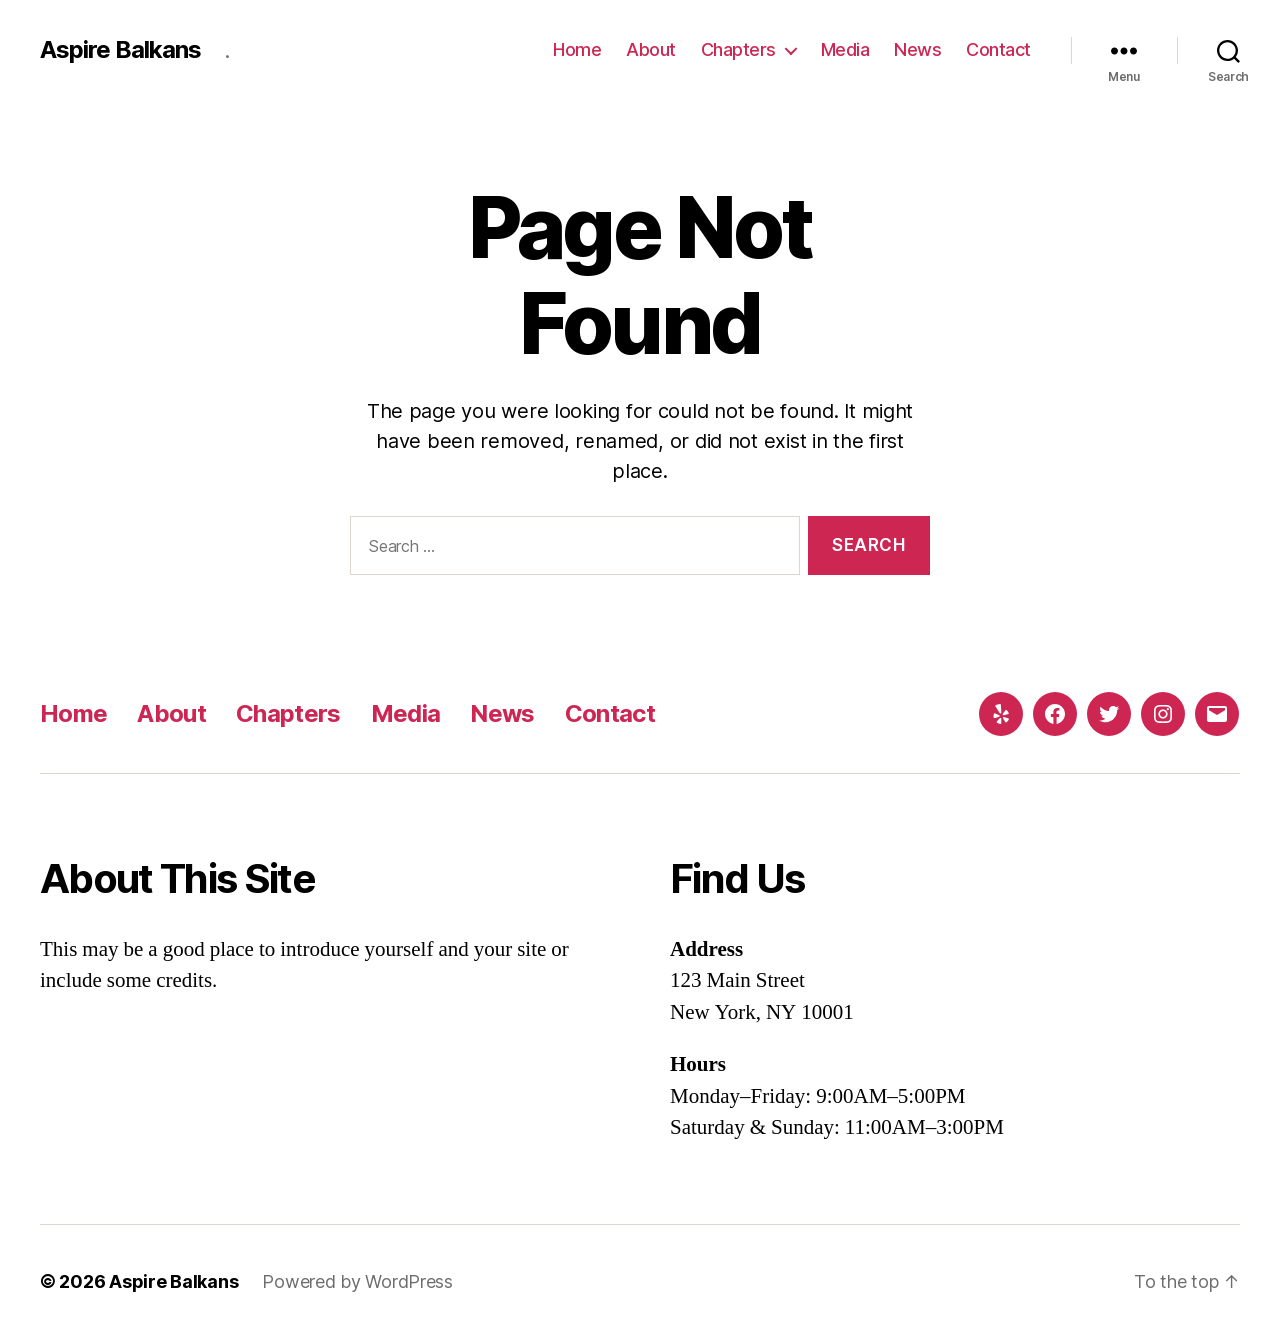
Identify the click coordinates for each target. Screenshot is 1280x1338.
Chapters (738, 49)
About (651, 49)
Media (845, 49)
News (917, 49)
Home (577, 49)
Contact (998, 49)
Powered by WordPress (357, 1281)
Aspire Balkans (120, 50)
